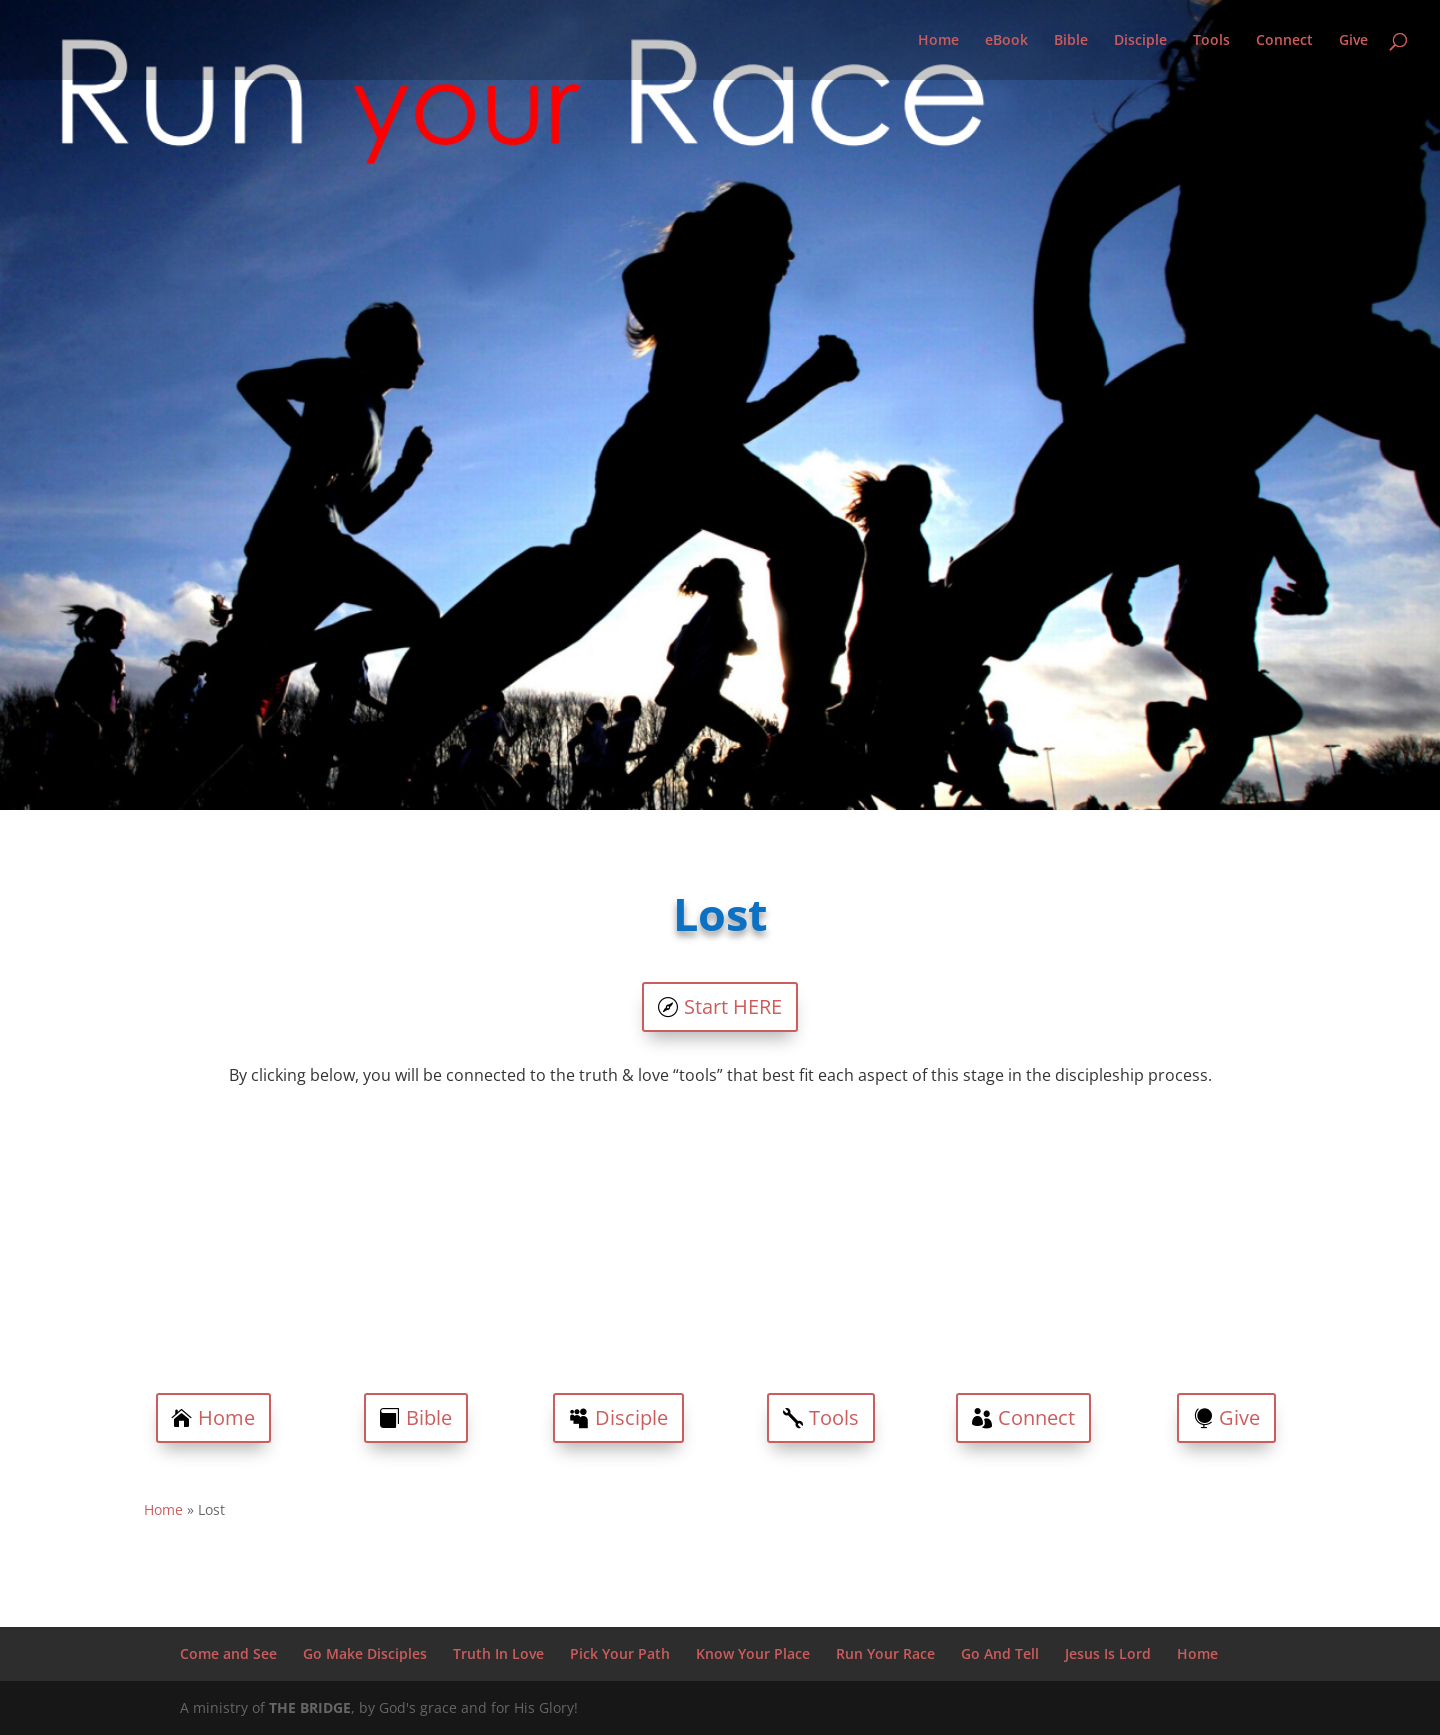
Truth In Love (498, 1653)
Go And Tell (1000, 1653)
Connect (1284, 41)
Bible (1071, 41)
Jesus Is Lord (1108, 1653)
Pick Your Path (620, 1653)
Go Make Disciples (365, 1653)
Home (938, 41)
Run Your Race (885, 1653)
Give (1353, 41)
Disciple (1140, 41)
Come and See (228, 1653)
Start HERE (733, 1006)
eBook (1006, 41)
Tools (1211, 41)
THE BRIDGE (310, 1707)
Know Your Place (753, 1653)
